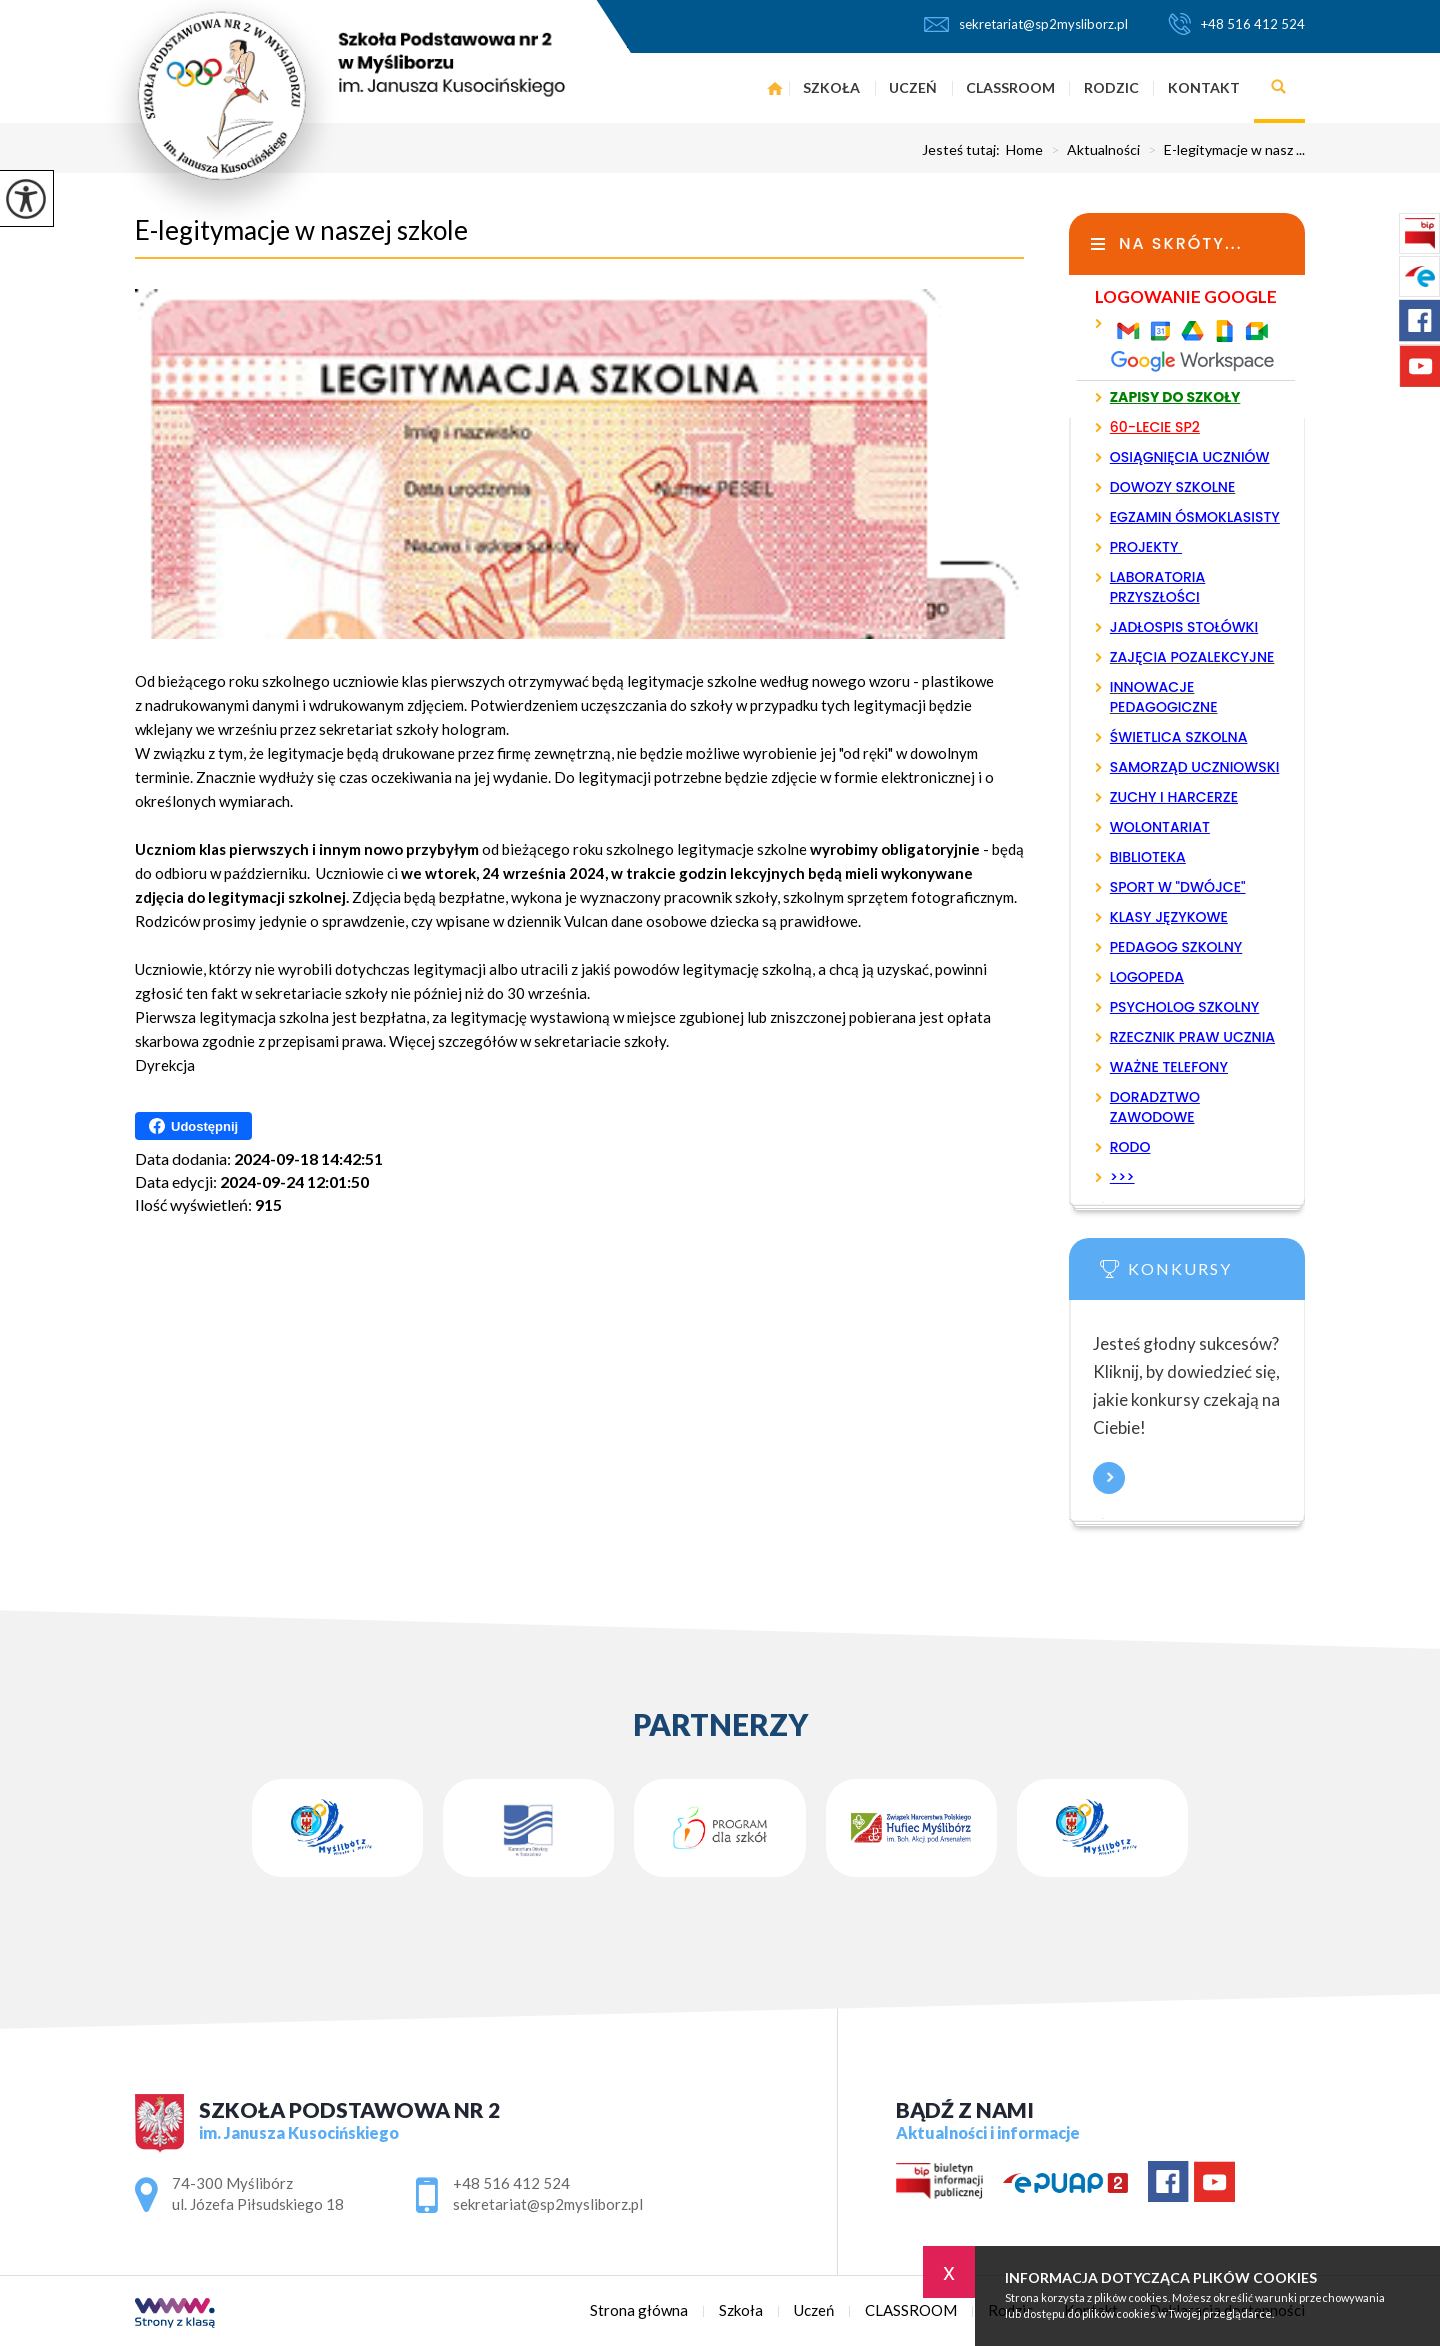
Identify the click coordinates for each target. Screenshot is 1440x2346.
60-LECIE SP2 (1155, 427)
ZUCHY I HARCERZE (1174, 797)
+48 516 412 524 (1236, 24)
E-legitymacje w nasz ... (1222, 150)
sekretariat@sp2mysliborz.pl (1026, 24)
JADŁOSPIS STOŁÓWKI (1184, 627)
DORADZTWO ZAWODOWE (1155, 1107)
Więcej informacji (1109, 1478)
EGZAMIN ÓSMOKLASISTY (1195, 517)
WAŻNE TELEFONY (1169, 1067)
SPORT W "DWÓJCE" (1178, 887)
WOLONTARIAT (1160, 827)
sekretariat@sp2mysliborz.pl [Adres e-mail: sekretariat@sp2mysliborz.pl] (548, 2204)
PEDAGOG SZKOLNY (1176, 947)
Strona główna (774, 88)
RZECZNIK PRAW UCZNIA (1192, 1037)
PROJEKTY (1146, 547)
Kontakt (1204, 87)
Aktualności (1091, 150)
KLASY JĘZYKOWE (1169, 917)
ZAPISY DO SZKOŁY (1175, 397)
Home (1024, 150)
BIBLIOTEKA (1148, 857)
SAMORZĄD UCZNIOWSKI (1195, 767)
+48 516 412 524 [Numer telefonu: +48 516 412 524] (511, 2183)
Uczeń (913, 87)
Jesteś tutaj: (964, 150)
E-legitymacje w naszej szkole (301, 230)
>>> (1122, 1177)
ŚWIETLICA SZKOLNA (1179, 737)
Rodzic (1111, 87)
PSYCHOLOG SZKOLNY (1184, 1007)
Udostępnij (193, 1126)
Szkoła (831, 87)
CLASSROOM (1010, 87)
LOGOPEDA (1147, 977)
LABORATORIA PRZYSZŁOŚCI (1158, 587)
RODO (1130, 1147)
